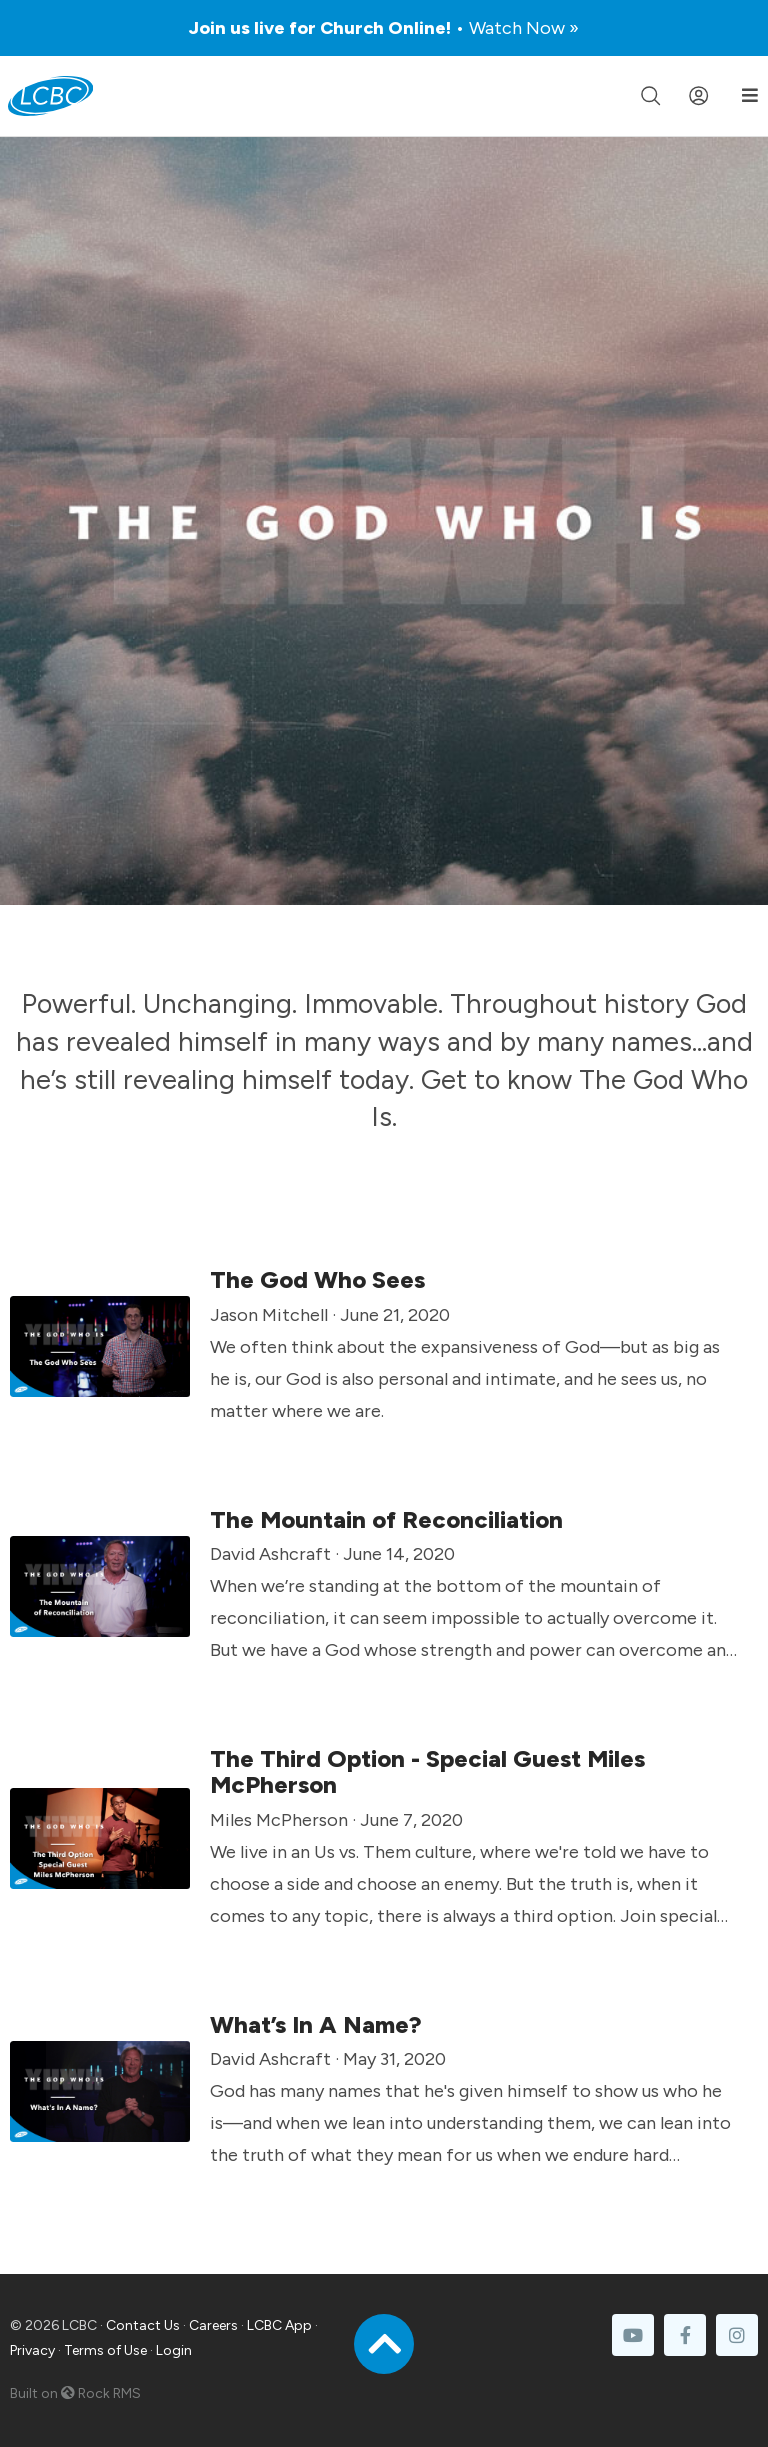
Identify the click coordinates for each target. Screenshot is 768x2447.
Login (174, 2350)
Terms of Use (105, 2350)
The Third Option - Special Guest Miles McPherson (427, 1771)
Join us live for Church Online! (384, 28)
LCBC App (279, 2325)
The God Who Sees (317, 1279)
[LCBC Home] (50, 96)
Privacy (32, 2350)
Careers (213, 2325)
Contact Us (143, 2325)
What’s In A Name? (316, 2024)
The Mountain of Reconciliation (386, 1519)
